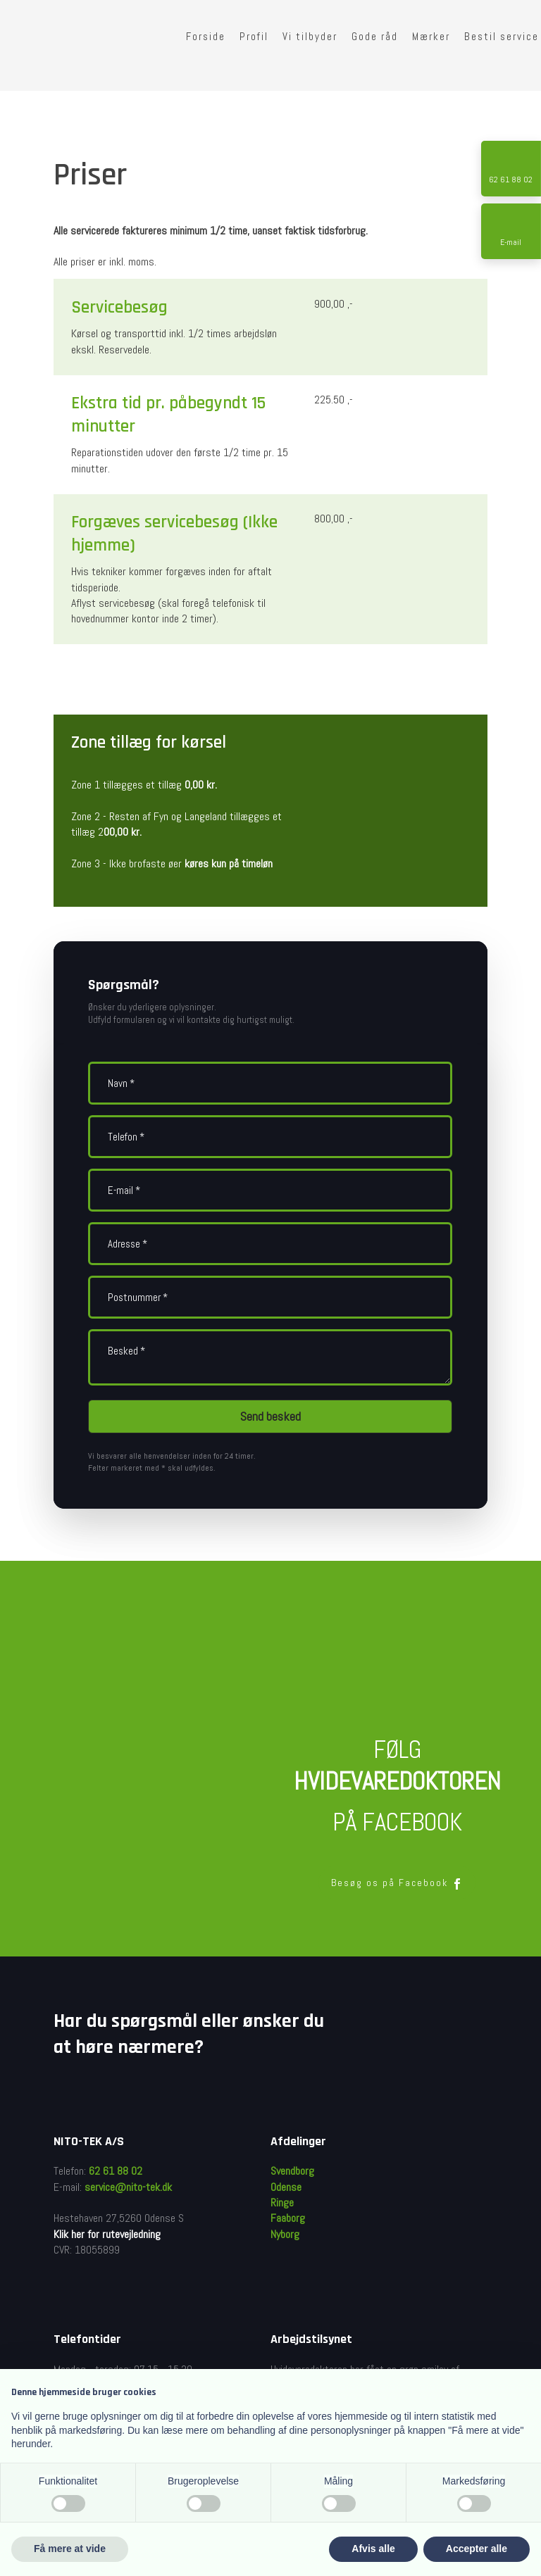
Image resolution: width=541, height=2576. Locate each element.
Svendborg (292, 2170)
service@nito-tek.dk (128, 2187)
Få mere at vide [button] (70, 2548)
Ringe (282, 2202)
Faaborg (287, 2218)
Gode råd (375, 36)
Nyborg (284, 2234)
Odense (285, 2187)
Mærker (431, 36)
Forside (205, 36)
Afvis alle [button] (373, 2548)
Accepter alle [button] (476, 2548)
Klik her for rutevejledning (107, 2234)
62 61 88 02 (115, 2170)
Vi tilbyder (309, 36)
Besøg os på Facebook (397, 1883)
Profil (254, 36)
